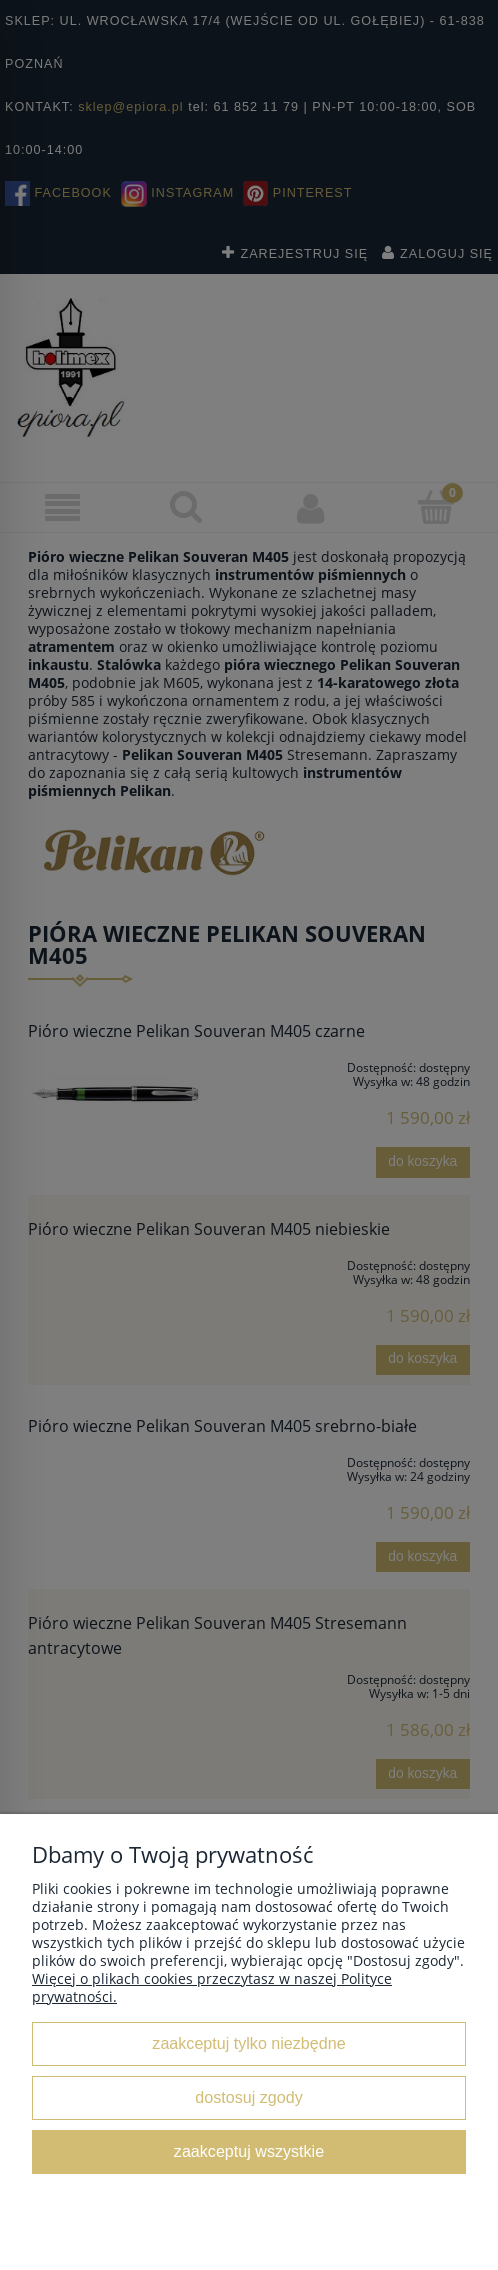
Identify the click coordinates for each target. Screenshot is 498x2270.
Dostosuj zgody (248, 2097)
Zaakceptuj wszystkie (249, 2151)
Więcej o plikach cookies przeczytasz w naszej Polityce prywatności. (212, 1987)
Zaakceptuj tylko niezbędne (248, 2043)
